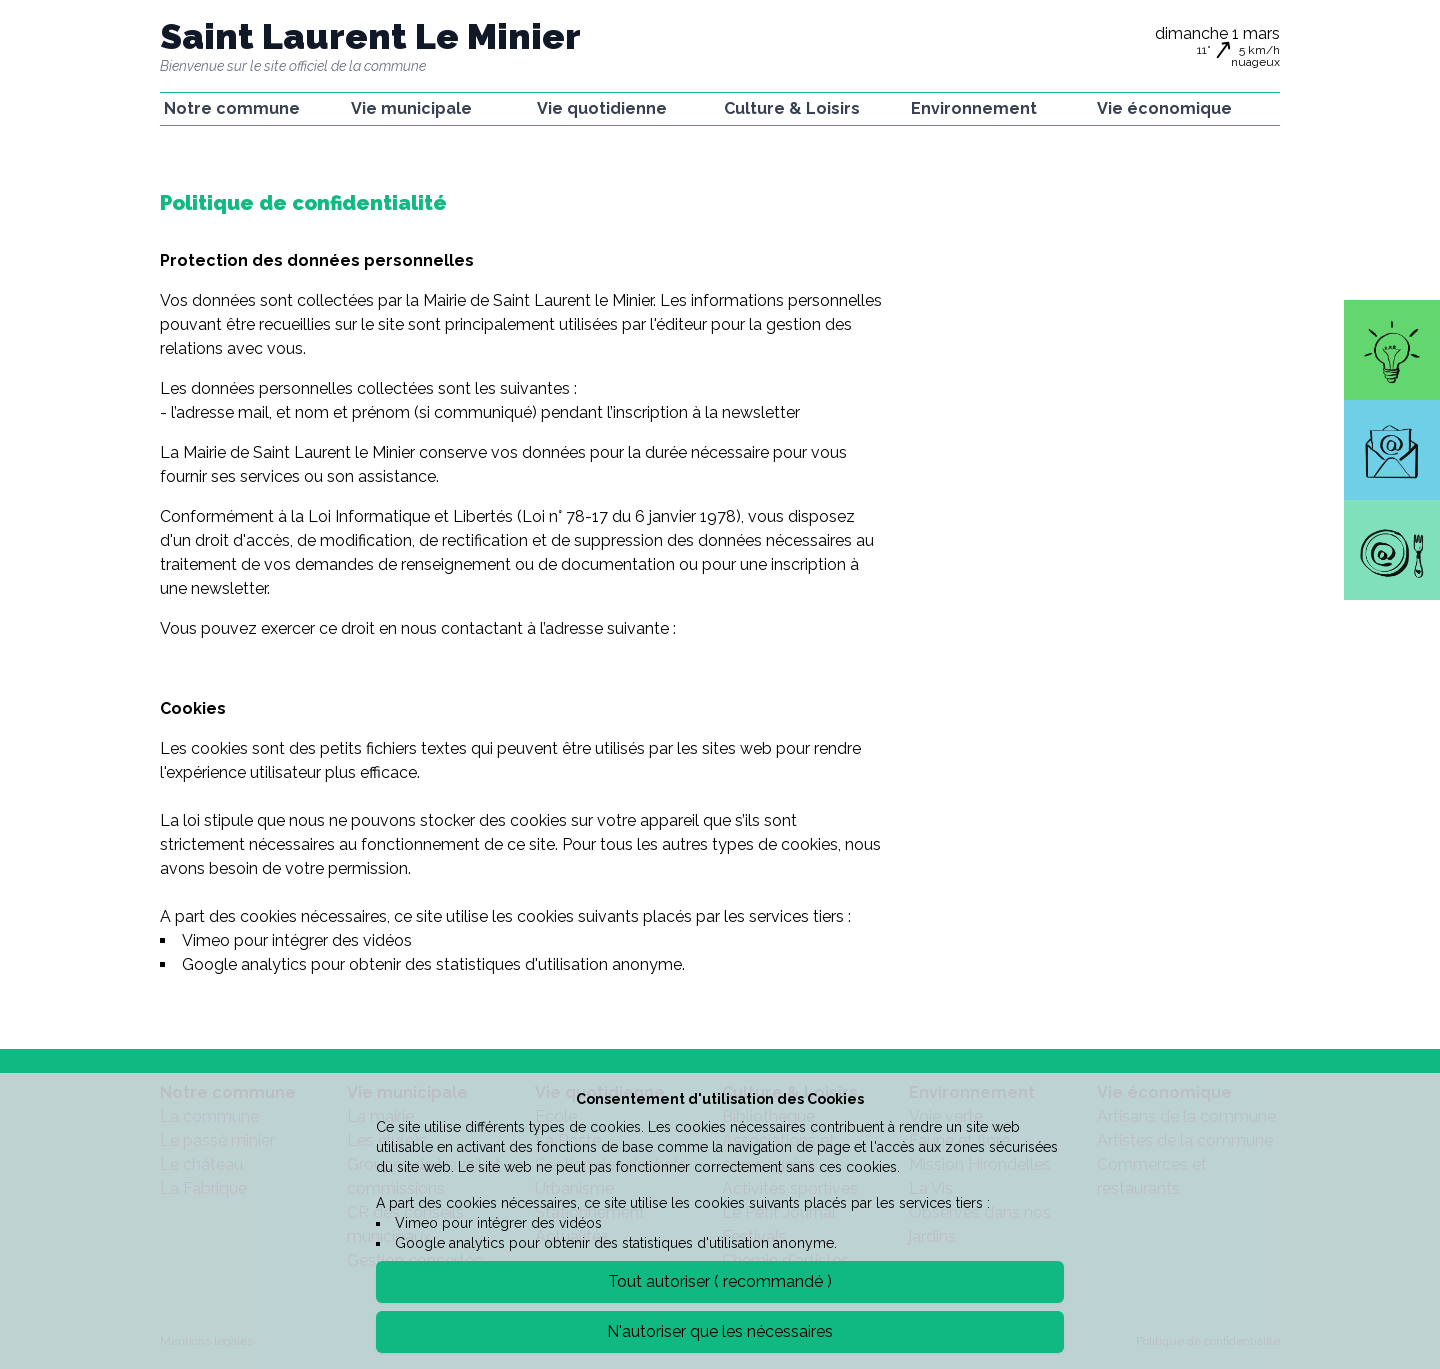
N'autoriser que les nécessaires (720, 1331)
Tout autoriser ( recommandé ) (720, 1281)
